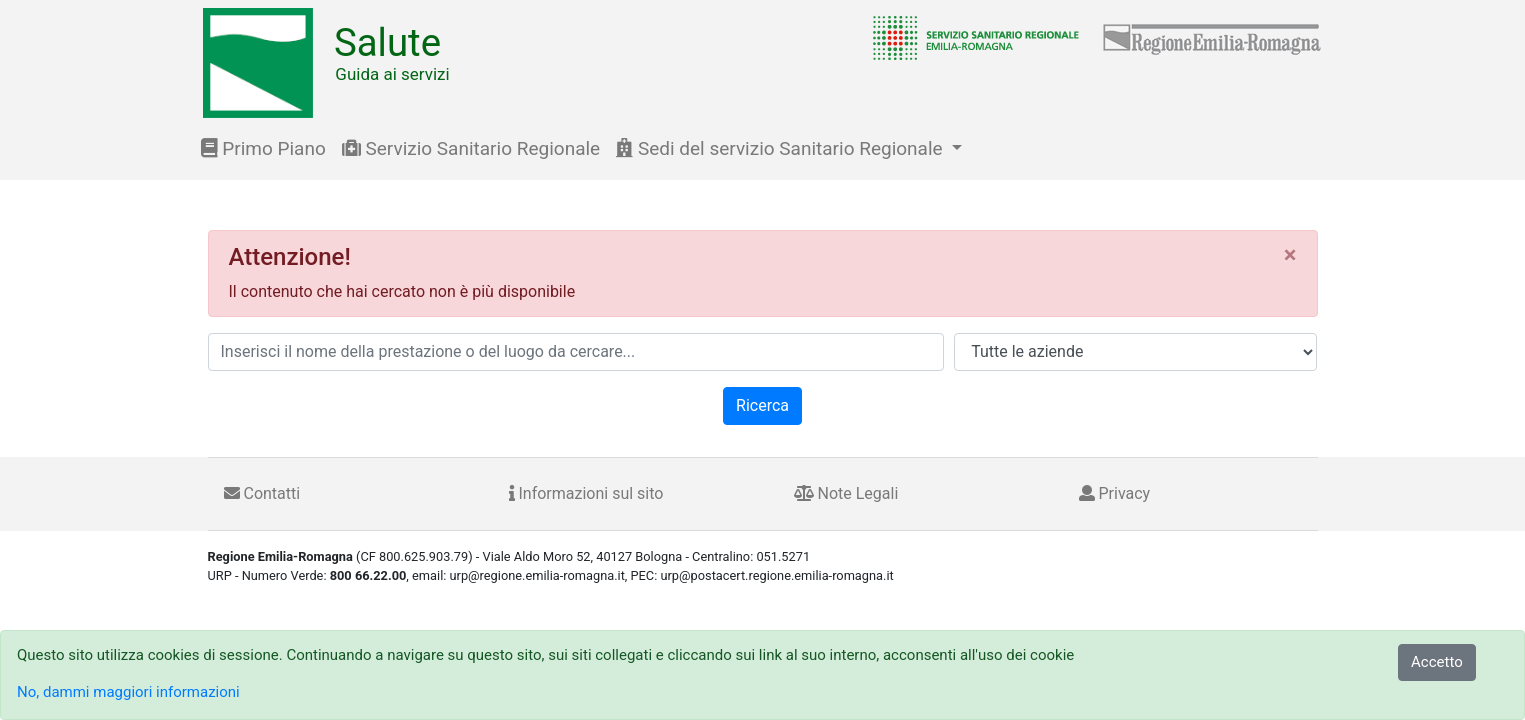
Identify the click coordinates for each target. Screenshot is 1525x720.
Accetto (1437, 662)
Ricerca (762, 405)
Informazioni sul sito (586, 493)
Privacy (1115, 493)
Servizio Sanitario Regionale (471, 148)
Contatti (262, 493)
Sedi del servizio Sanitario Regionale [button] (781, 148)
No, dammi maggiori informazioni (128, 692)
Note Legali (846, 493)
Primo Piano (263, 148)
